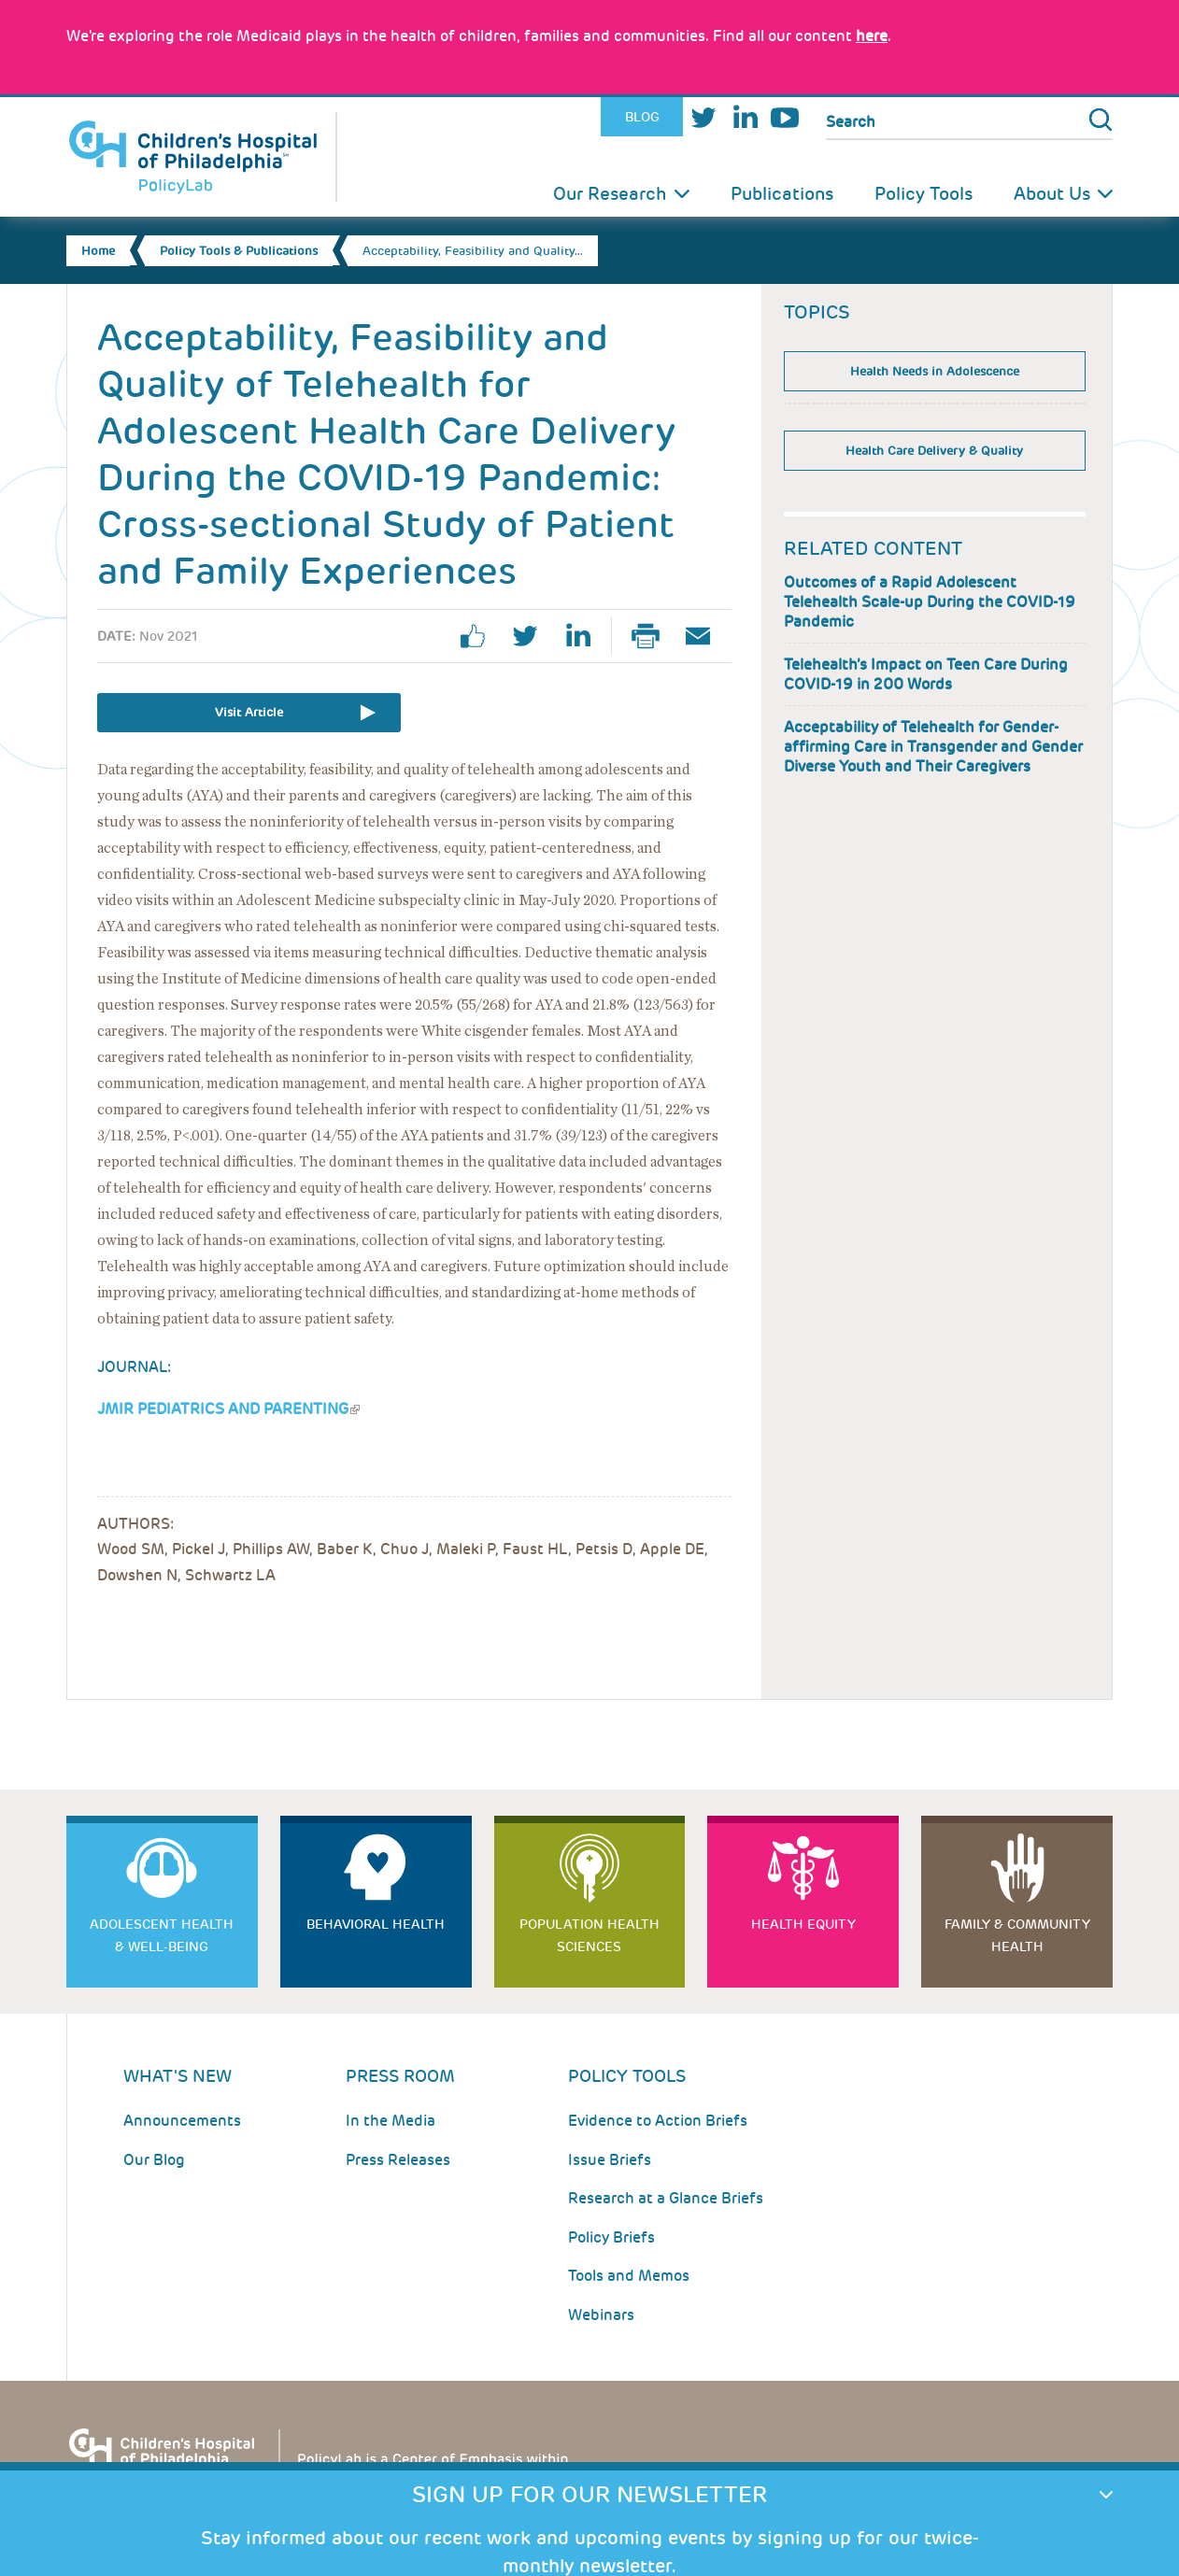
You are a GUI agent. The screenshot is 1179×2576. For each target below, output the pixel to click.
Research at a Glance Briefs (665, 2198)
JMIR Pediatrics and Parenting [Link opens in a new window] (228, 1409)
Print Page (653, 636)
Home (98, 251)
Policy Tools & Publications (239, 251)
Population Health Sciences (589, 1935)
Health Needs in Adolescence (934, 371)
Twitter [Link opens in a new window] (703, 117)
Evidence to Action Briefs (657, 2120)
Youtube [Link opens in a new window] (784, 117)
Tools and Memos (628, 2276)
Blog (642, 116)
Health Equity (803, 1924)
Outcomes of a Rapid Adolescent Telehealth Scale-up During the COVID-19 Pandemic (929, 602)
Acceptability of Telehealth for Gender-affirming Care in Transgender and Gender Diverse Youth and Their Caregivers (933, 746)
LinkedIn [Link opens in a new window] (744, 117)
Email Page (705, 636)
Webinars (601, 2315)
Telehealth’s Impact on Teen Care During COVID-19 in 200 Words (926, 674)
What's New (177, 2076)
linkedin (585, 636)
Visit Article (249, 712)
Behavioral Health (375, 1924)
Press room (400, 2076)
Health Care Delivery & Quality (934, 451)
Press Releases (398, 2160)
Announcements (182, 2120)
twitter (532, 636)
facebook (480, 636)
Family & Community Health (1017, 1935)
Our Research (610, 193)
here (872, 36)
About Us (1052, 193)
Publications (782, 193)
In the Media (390, 2120)
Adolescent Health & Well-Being (162, 1935)
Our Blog (154, 2160)
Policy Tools (923, 193)
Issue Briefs (609, 2160)
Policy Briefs (611, 2237)
